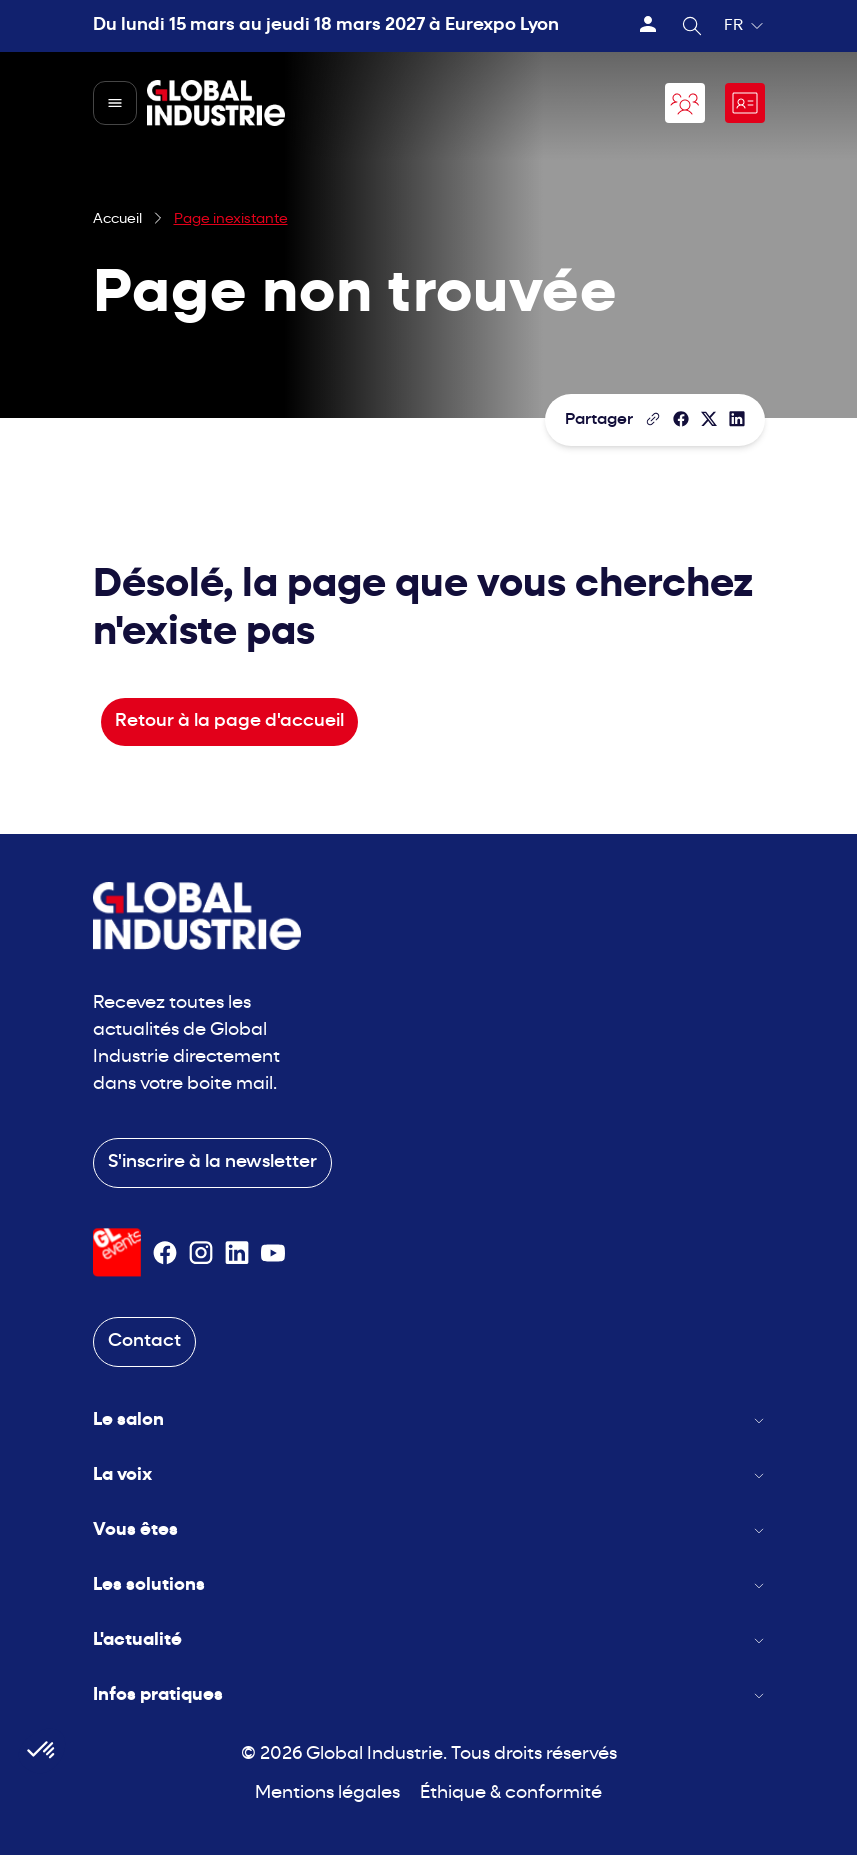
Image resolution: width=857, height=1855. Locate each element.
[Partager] (681, 419)
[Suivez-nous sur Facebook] (165, 1253)
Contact (144, 1341)
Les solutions (429, 1585)
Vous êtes (429, 1530)
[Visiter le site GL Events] (117, 1252)
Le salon (429, 1420)
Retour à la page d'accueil (229, 721)
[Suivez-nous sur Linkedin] (237, 1253)
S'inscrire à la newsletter (212, 1162)
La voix (429, 1475)
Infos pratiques (429, 1695)
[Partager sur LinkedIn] (737, 419)
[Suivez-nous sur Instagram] (201, 1253)
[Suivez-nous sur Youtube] (273, 1253)
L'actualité (429, 1640)
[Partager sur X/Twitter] (709, 419)
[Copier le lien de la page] (653, 419)
